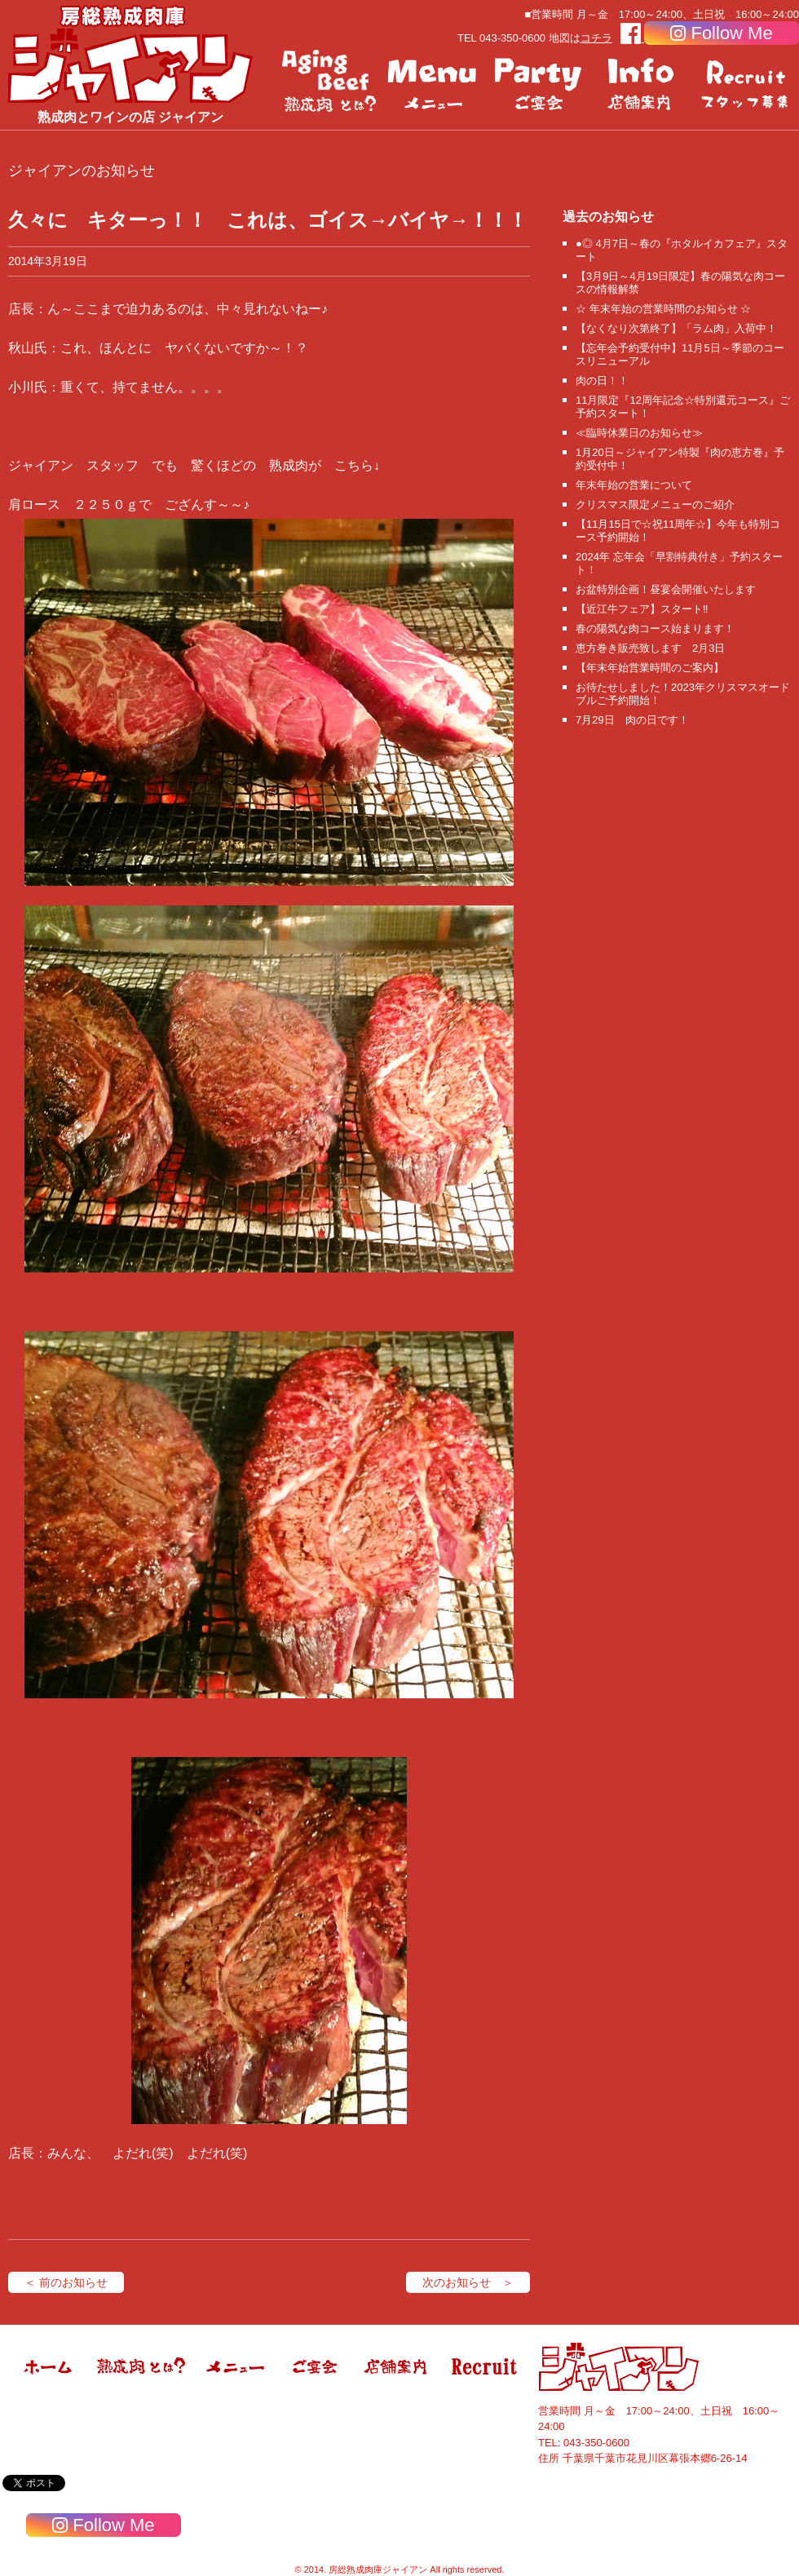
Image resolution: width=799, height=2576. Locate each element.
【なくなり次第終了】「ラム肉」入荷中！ (676, 328)
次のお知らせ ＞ (468, 2282)
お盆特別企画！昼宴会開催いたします (666, 589)
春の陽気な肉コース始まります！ (655, 628)
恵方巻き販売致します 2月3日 (650, 648)
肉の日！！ (602, 380)
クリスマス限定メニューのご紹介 (655, 504)
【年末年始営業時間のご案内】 (650, 668)
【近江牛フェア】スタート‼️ (642, 609)
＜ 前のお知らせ (66, 2282)
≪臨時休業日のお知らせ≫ (639, 433)
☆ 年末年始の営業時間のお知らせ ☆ (663, 309)
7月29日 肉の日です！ (632, 720)
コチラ (596, 38)
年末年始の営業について (634, 485)
